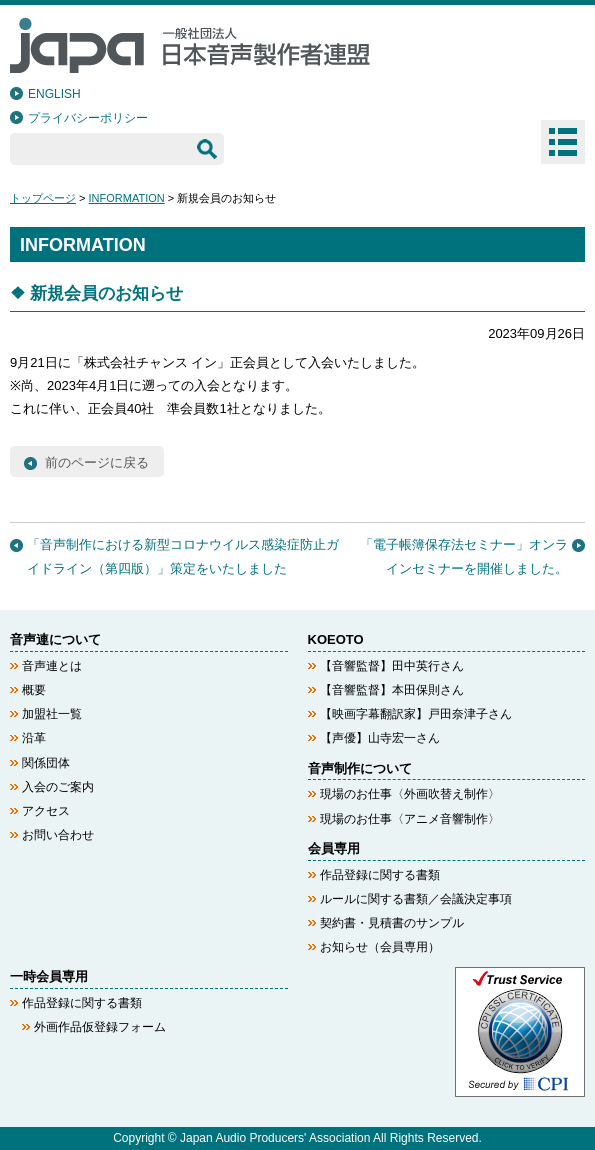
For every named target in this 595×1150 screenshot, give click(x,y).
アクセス (46, 811)
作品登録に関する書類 (380, 875)
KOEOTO (336, 639)
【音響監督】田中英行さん (392, 666)
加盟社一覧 (52, 714)
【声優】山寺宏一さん (380, 738)
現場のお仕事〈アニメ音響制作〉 (410, 819)
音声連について (55, 639)
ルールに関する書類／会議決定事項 (416, 899)
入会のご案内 (58, 787)
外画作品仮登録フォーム (100, 1027)
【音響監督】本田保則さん (392, 690)
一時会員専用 (49, 976)
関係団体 (46, 763)
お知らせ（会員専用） (380, 947)
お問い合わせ (58, 835)
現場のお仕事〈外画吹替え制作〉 (410, 794)
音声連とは (52, 666)
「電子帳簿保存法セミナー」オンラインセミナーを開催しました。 (464, 556)
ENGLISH (54, 94)
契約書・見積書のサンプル (392, 923)
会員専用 (334, 848)
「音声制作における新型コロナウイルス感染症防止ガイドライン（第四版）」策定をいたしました (183, 556)
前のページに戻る (97, 462)
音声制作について (360, 768)
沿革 (34, 738)
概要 (34, 690)
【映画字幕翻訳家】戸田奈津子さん (416, 714)
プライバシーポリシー (88, 118)
